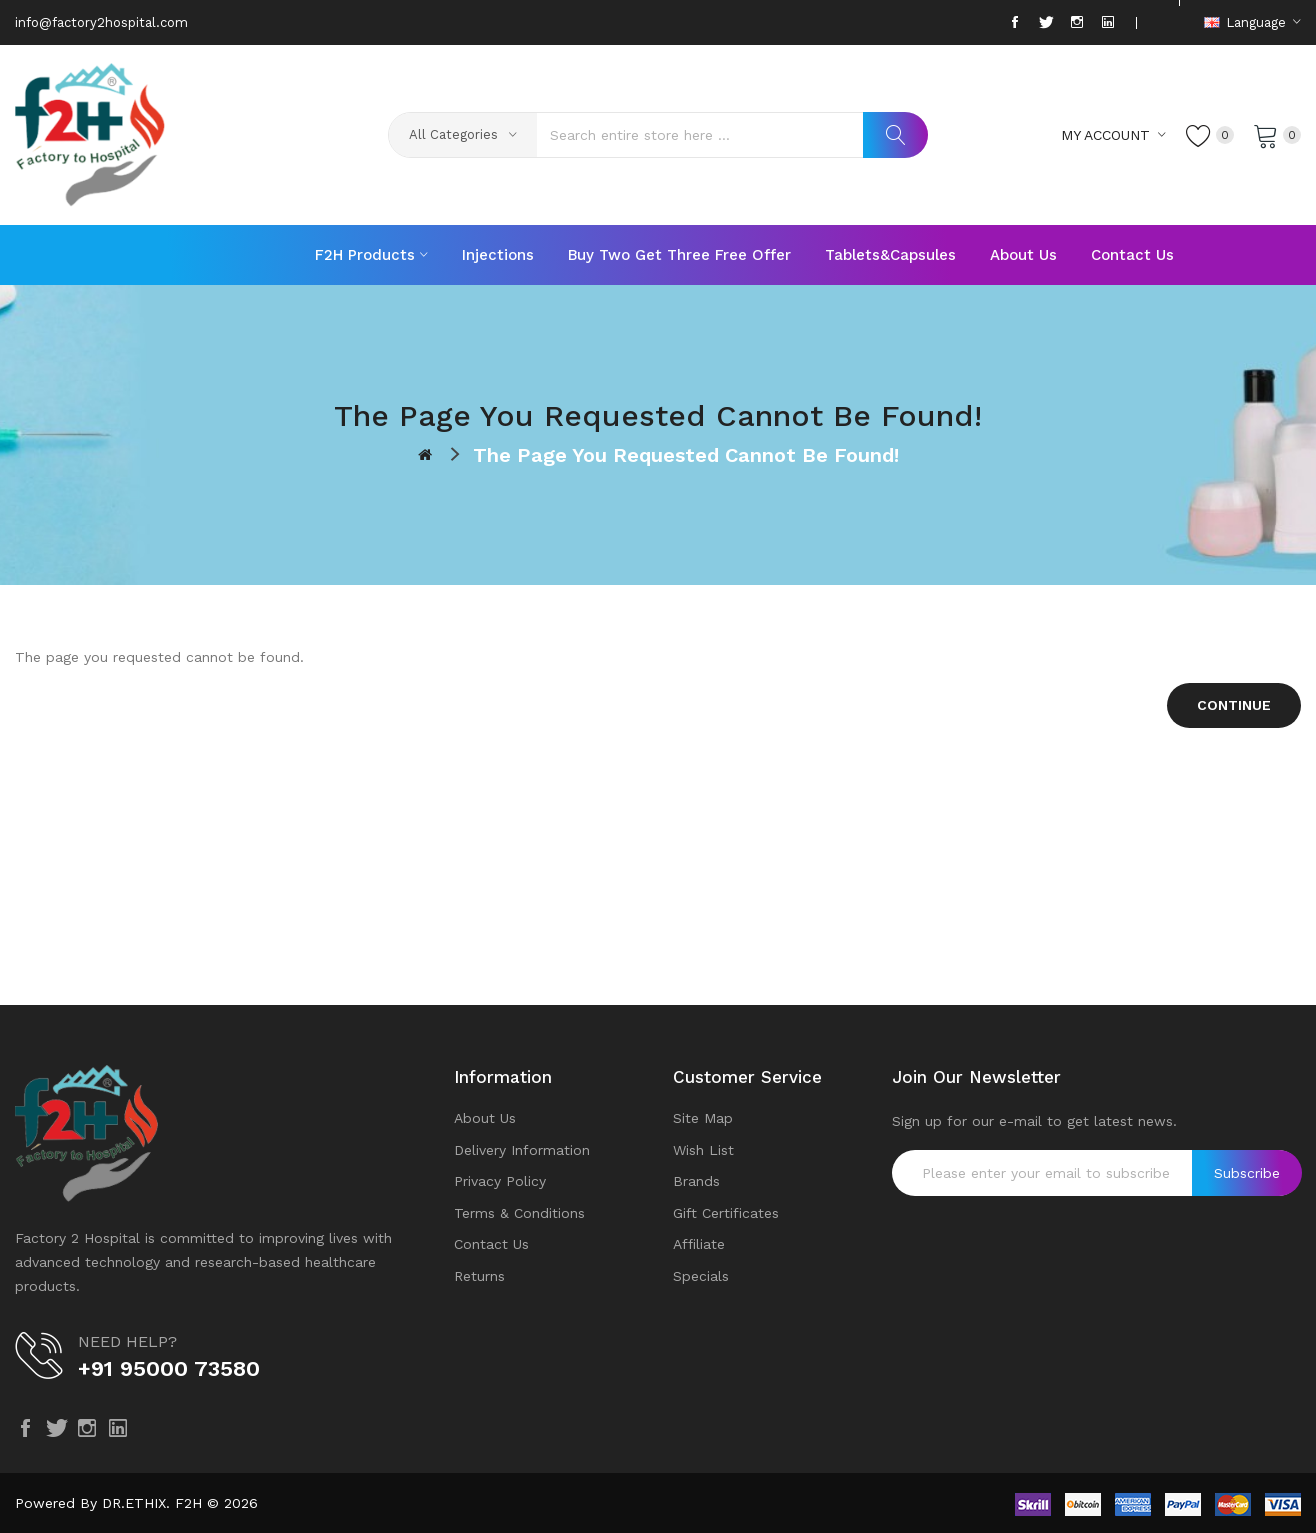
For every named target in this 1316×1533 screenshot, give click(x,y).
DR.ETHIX (134, 1503)
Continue (1234, 705)
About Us (485, 1118)
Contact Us (491, 1244)
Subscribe (1247, 1173)
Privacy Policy (500, 1181)
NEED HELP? (127, 1341)
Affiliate (699, 1244)
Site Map (703, 1118)
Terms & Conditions (519, 1213)
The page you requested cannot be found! (686, 455)
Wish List (703, 1150)
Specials (701, 1276)
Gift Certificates (726, 1213)
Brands (696, 1181)
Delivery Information (522, 1150)
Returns (479, 1276)
